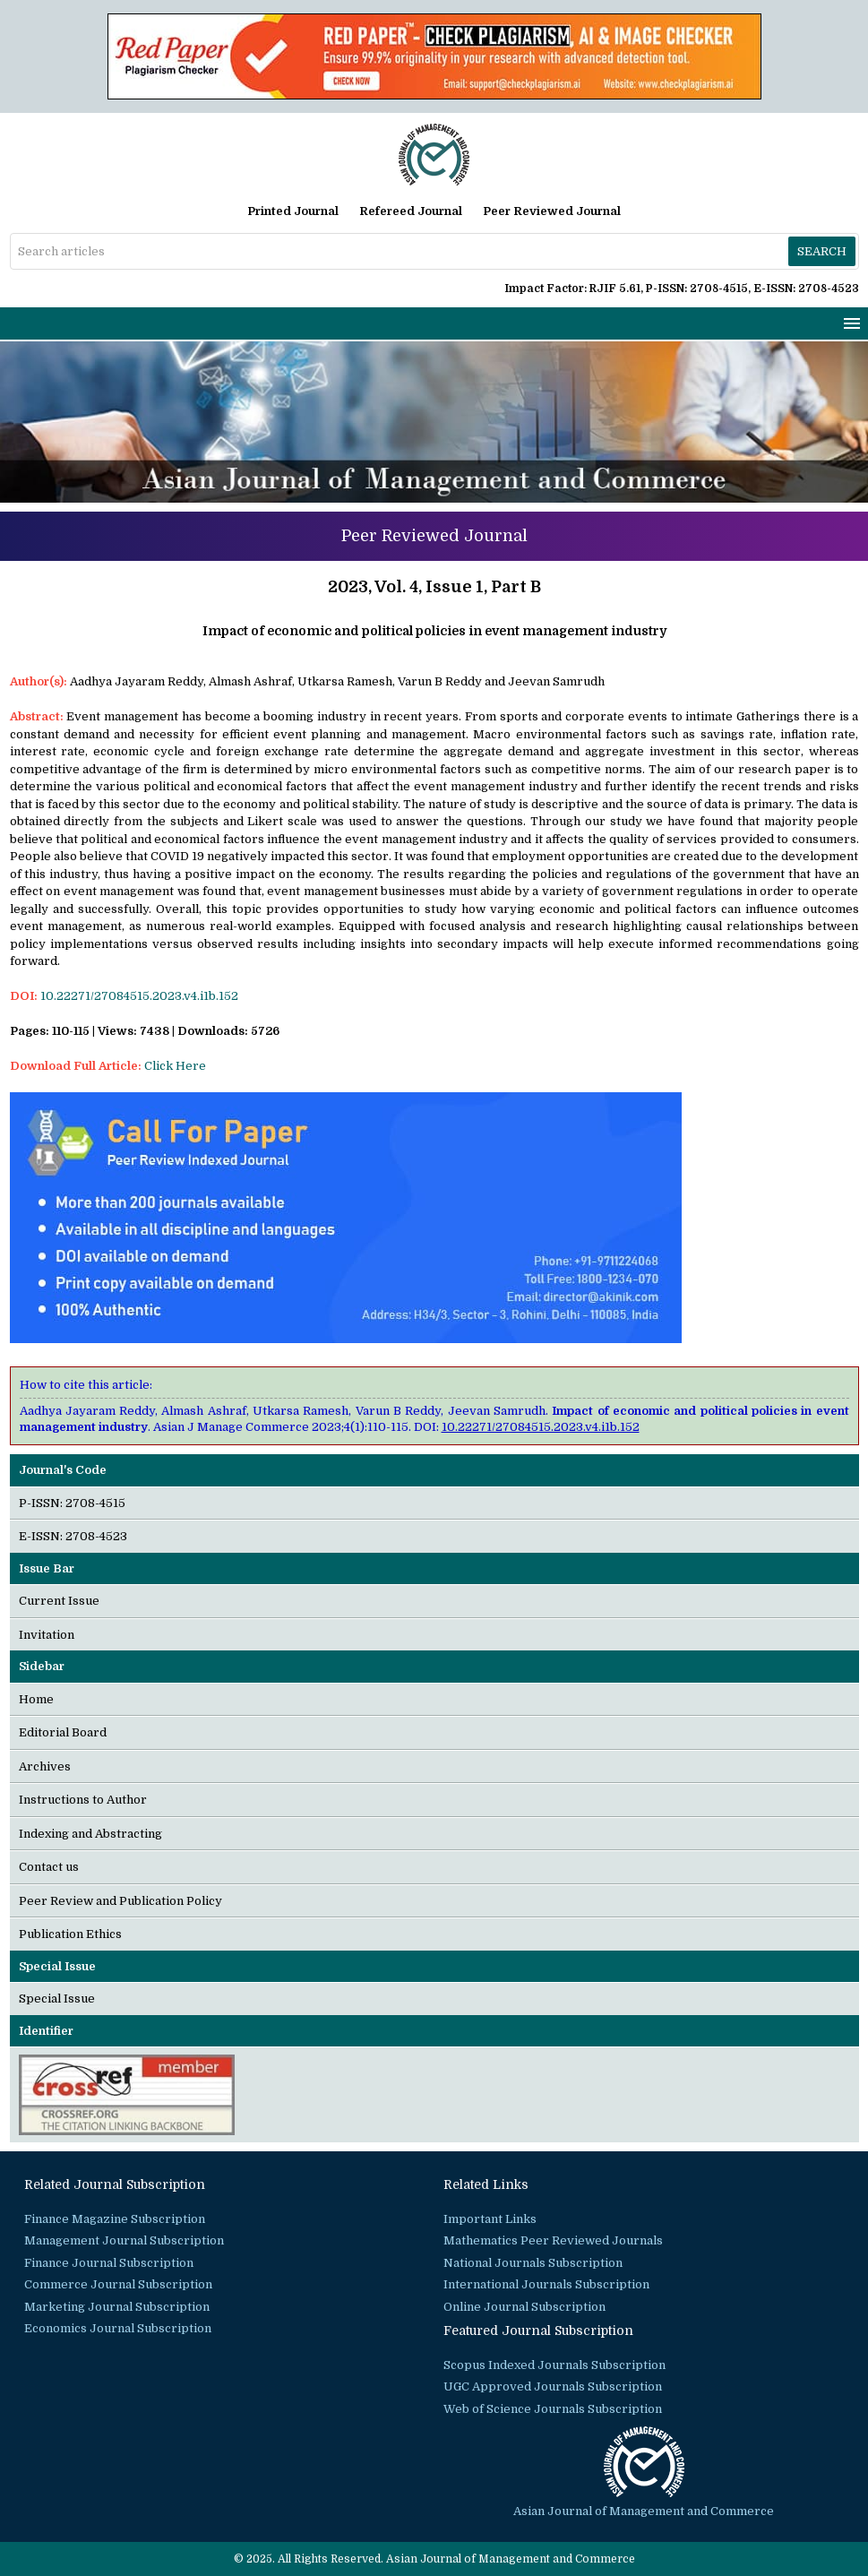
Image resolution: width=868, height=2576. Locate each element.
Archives (45, 1766)
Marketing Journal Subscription (117, 2306)
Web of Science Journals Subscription (552, 2409)
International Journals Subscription (546, 2284)
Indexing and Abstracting (90, 1833)
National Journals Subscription (533, 2263)
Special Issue (57, 1998)
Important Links (490, 2219)
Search (822, 251)
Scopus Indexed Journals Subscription (554, 2365)
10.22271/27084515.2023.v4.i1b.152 (139, 996)
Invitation (46, 1634)
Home (36, 1699)
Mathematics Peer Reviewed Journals (553, 2240)
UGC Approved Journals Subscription (552, 2386)
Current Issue (59, 1600)
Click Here (175, 1066)
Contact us (49, 1867)
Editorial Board (63, 1732)
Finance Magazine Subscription (114, 2219)
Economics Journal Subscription (117, 2328)
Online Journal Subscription (524, 2306)
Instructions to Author (83, 1799)
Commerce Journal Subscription (118, 2284)
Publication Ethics (70, 1934)
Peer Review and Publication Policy (120, 1901)
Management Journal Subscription (124, 2240)
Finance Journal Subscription (108, 2263)
